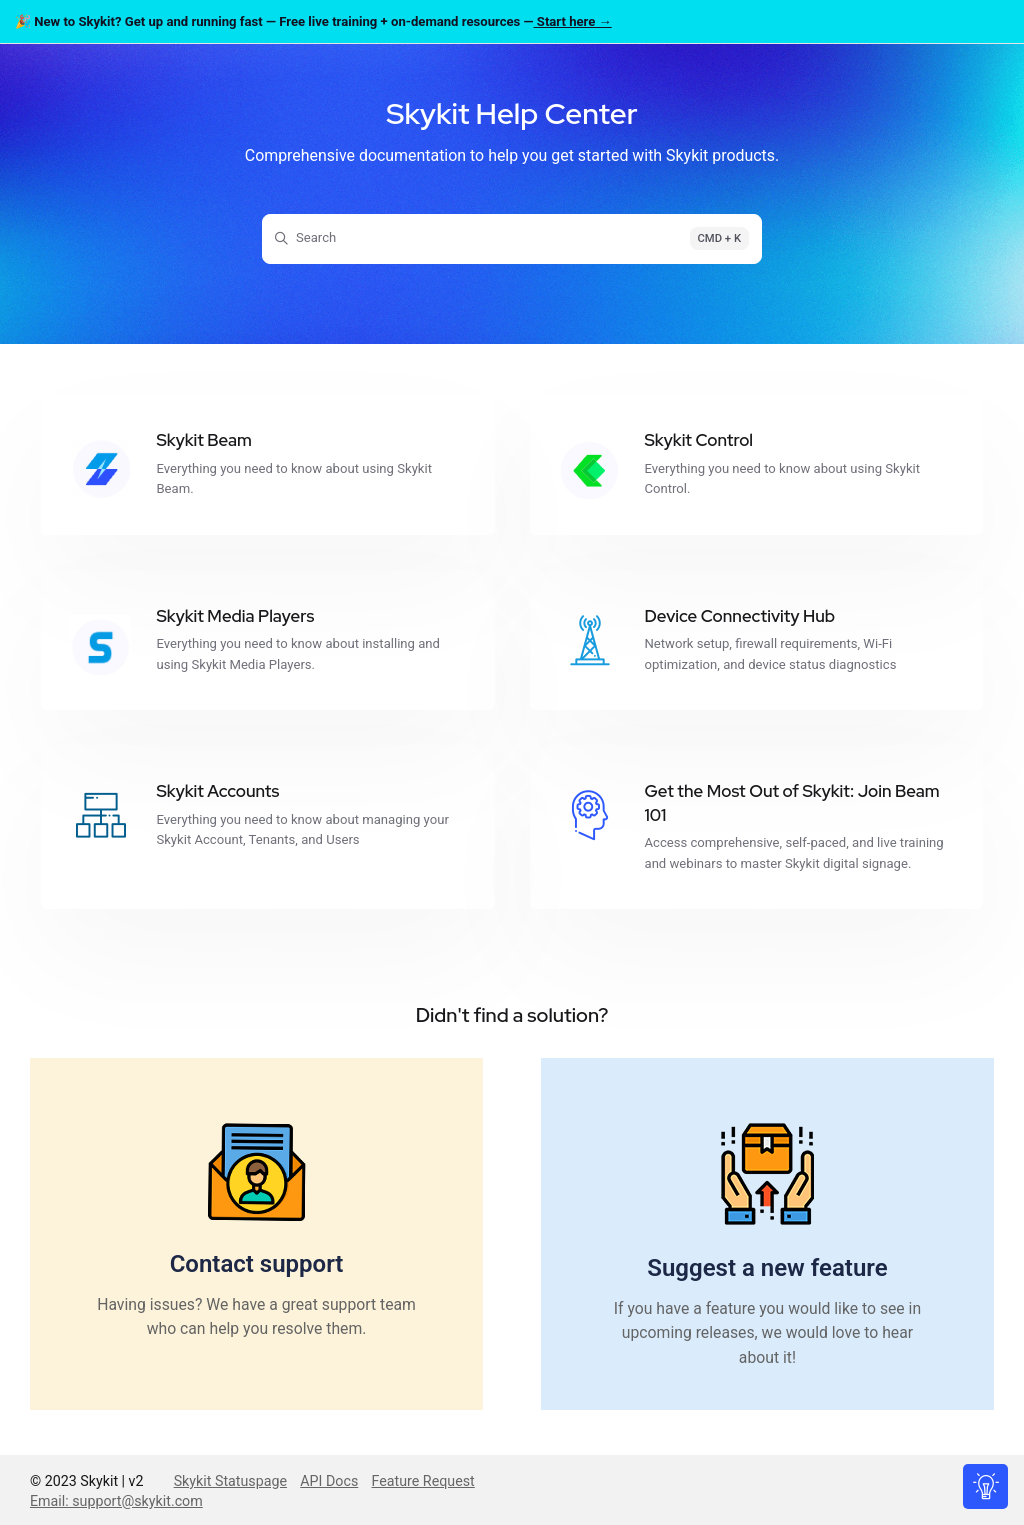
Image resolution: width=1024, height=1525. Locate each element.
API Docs (329, 1481)
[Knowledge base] (986, 1487)
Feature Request (423, 1481)
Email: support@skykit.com (116, 1501)
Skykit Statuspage (230, 1481)
